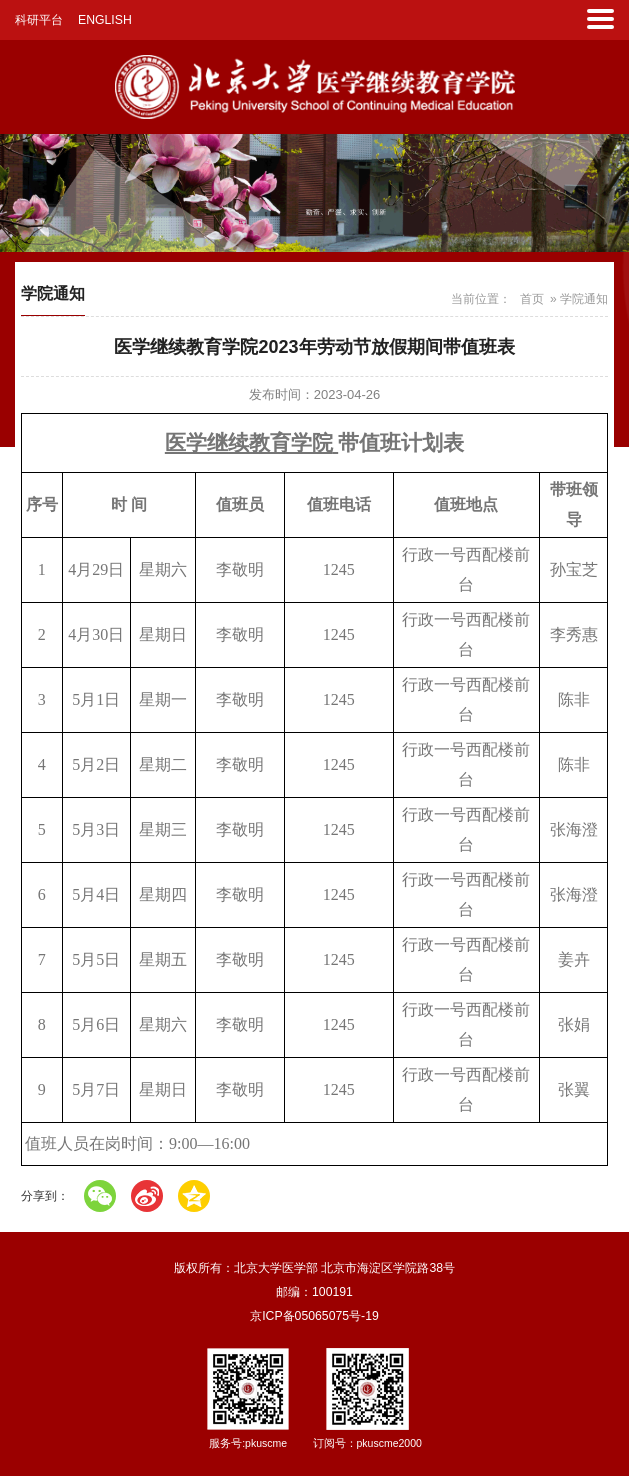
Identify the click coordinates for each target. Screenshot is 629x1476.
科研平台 (39, 20)
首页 (532, 299)
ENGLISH (105, 20)
